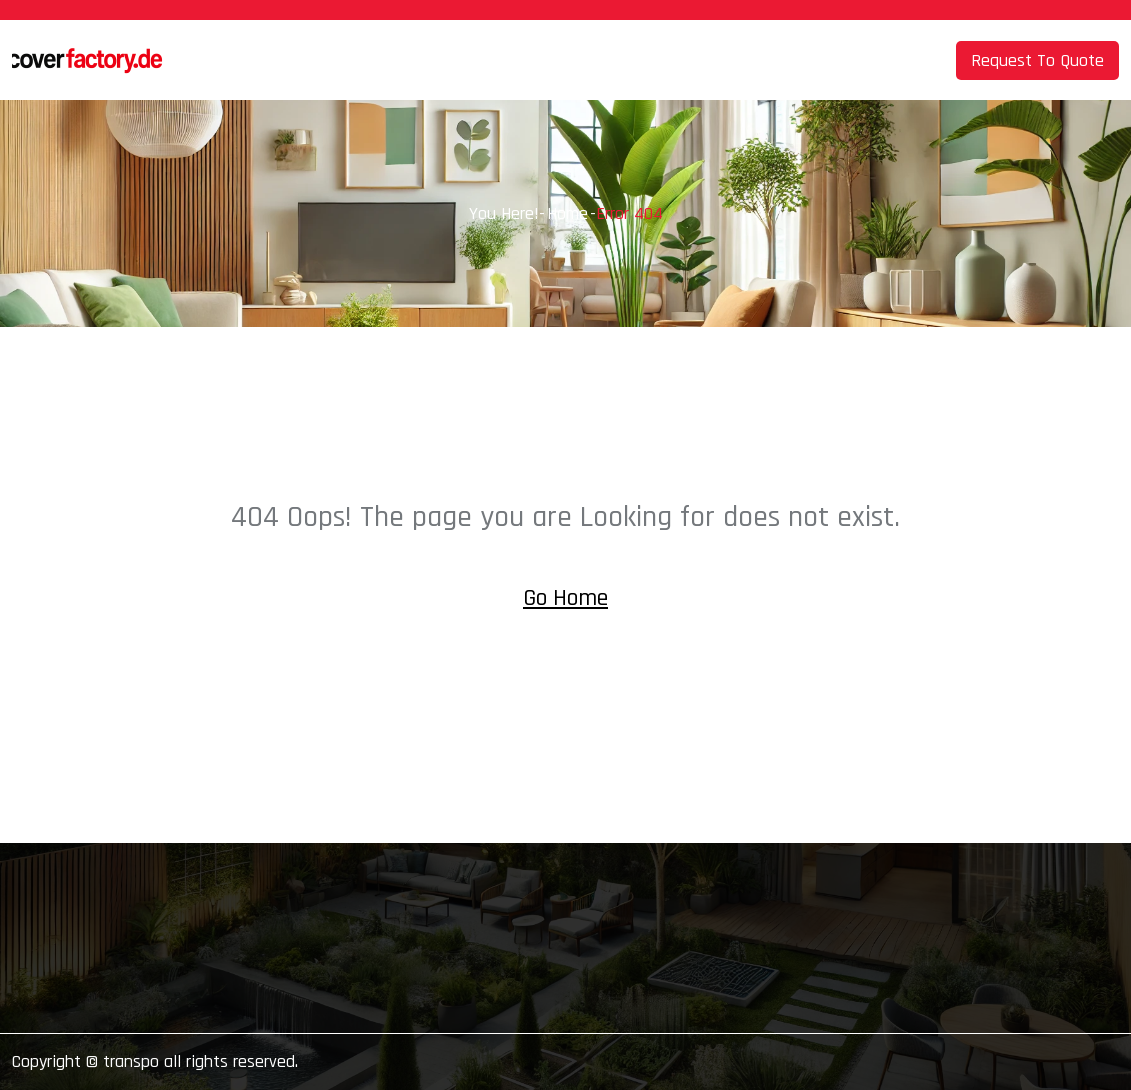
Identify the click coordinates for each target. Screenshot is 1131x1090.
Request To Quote (1037, 60)
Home (567, 213)
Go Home (565, 598)
